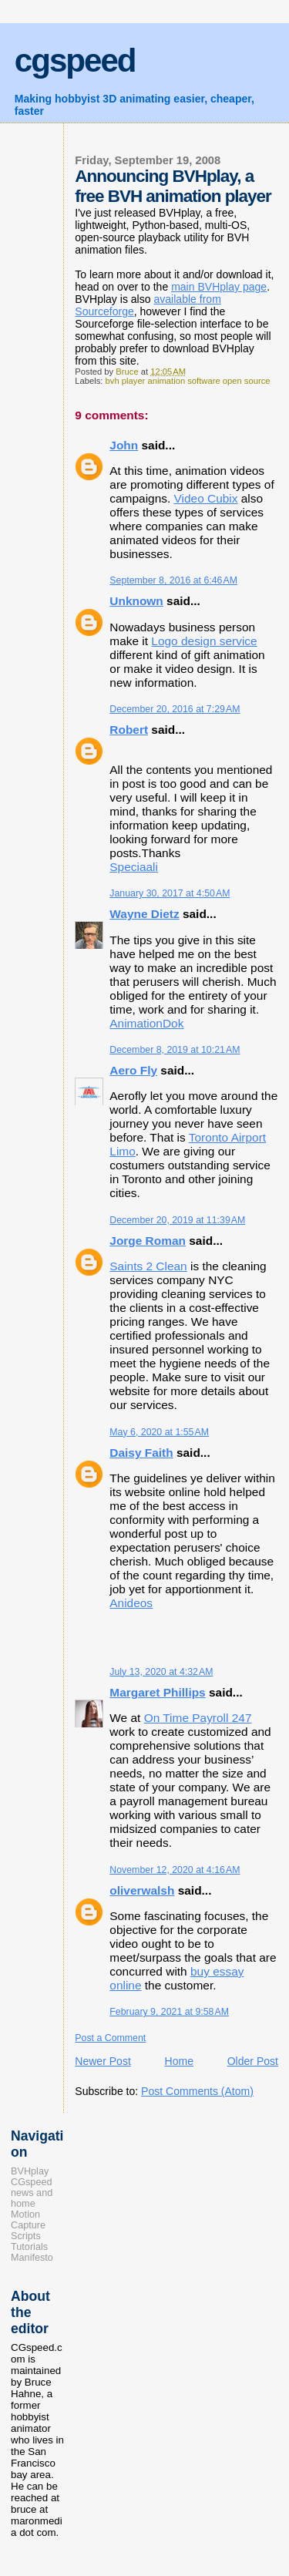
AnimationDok (146, 1023)
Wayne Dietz (144, 913)
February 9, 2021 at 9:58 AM (169, 2011)
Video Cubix (206, 498)
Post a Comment (110, 2038)
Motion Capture (28, 2220)
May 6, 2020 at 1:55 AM (159, 1432)
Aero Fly (133, 1070)
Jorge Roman (147, 1240)
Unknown (136, 600)
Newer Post (103, 2061)
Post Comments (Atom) (197, 2091)
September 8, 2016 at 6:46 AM (173, 580)
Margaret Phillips (157, 1692)
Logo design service (204, 640)
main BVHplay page (219, 287)
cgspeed (75, 60)
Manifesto (32, 2257)
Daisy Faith (141, 1452)
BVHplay (30, 2171)
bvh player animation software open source (188, 380)
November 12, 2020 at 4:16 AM (174, 1870)
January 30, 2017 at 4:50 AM (169, 893)
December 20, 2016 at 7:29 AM (174, 709)
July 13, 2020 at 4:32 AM (161, 1671)
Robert (128, 729)
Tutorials (29, 2246)
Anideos (131, 1602)
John (123, 445)
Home (179, 2061)
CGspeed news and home (31, 2193)
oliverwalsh (141, 1890)
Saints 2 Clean (148, 1266)
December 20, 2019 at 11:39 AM (177, 1220)
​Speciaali (133, 866)
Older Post (252, 2061)
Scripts (26, 2236)
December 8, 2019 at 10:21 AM (174, 1049)
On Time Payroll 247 (198, 1717)
